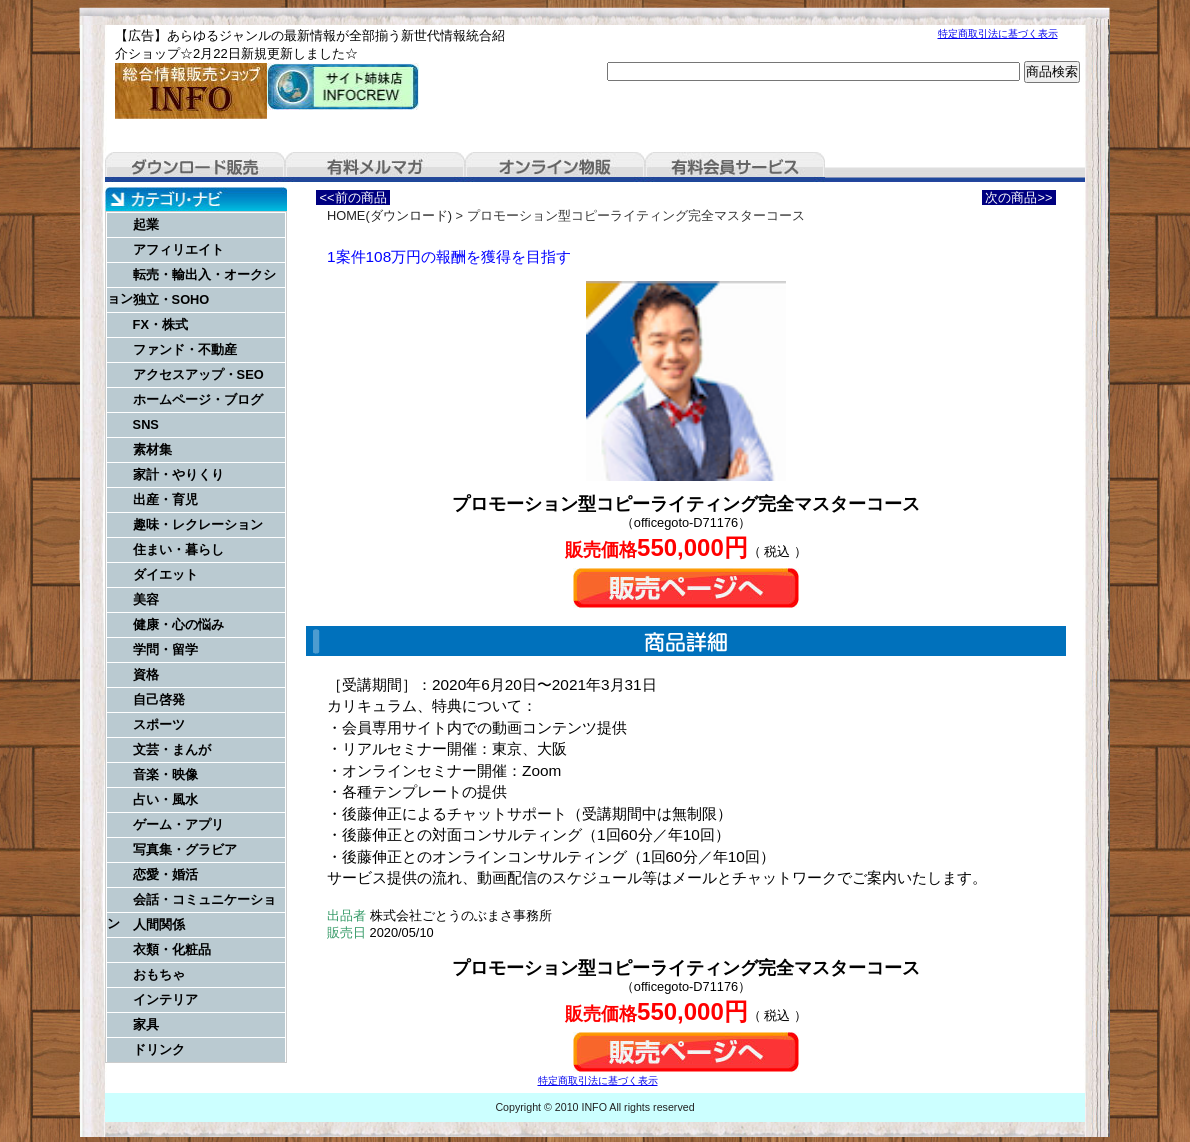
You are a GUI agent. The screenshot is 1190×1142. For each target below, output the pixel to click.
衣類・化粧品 (172, 949)
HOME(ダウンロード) (389, 215)
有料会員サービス (735, 167)
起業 (146, 224)
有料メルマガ (375, 167)
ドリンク (159, 1049)
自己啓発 (159, 699)
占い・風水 (165, 799)
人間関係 (159, 924)
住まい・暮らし (178, 549)
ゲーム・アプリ (178, 824)
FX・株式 (160, 324)
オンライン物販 (555, 167)
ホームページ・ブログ (198, 399)
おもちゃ (159, 974)
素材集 (152, 449)
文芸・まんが (172, 749)
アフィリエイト (178, 249)
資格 (146, 674)
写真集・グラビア (185, 849)
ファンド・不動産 (185, 349)
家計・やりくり (178, 474)
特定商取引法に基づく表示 (998, 33)
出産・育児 (165, 499)
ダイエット (165, 574)
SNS (146, 424)
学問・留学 (165, 649)
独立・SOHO (171, 299)
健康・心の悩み (178, 624)
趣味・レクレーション (198, 524)
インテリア (165, 999)
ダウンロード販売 (195, 167)
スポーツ (159, 724)
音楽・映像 (165, 774)
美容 (146, 599)
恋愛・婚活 (165, 874)
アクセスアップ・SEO (198, 374)
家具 (146, 1024)
